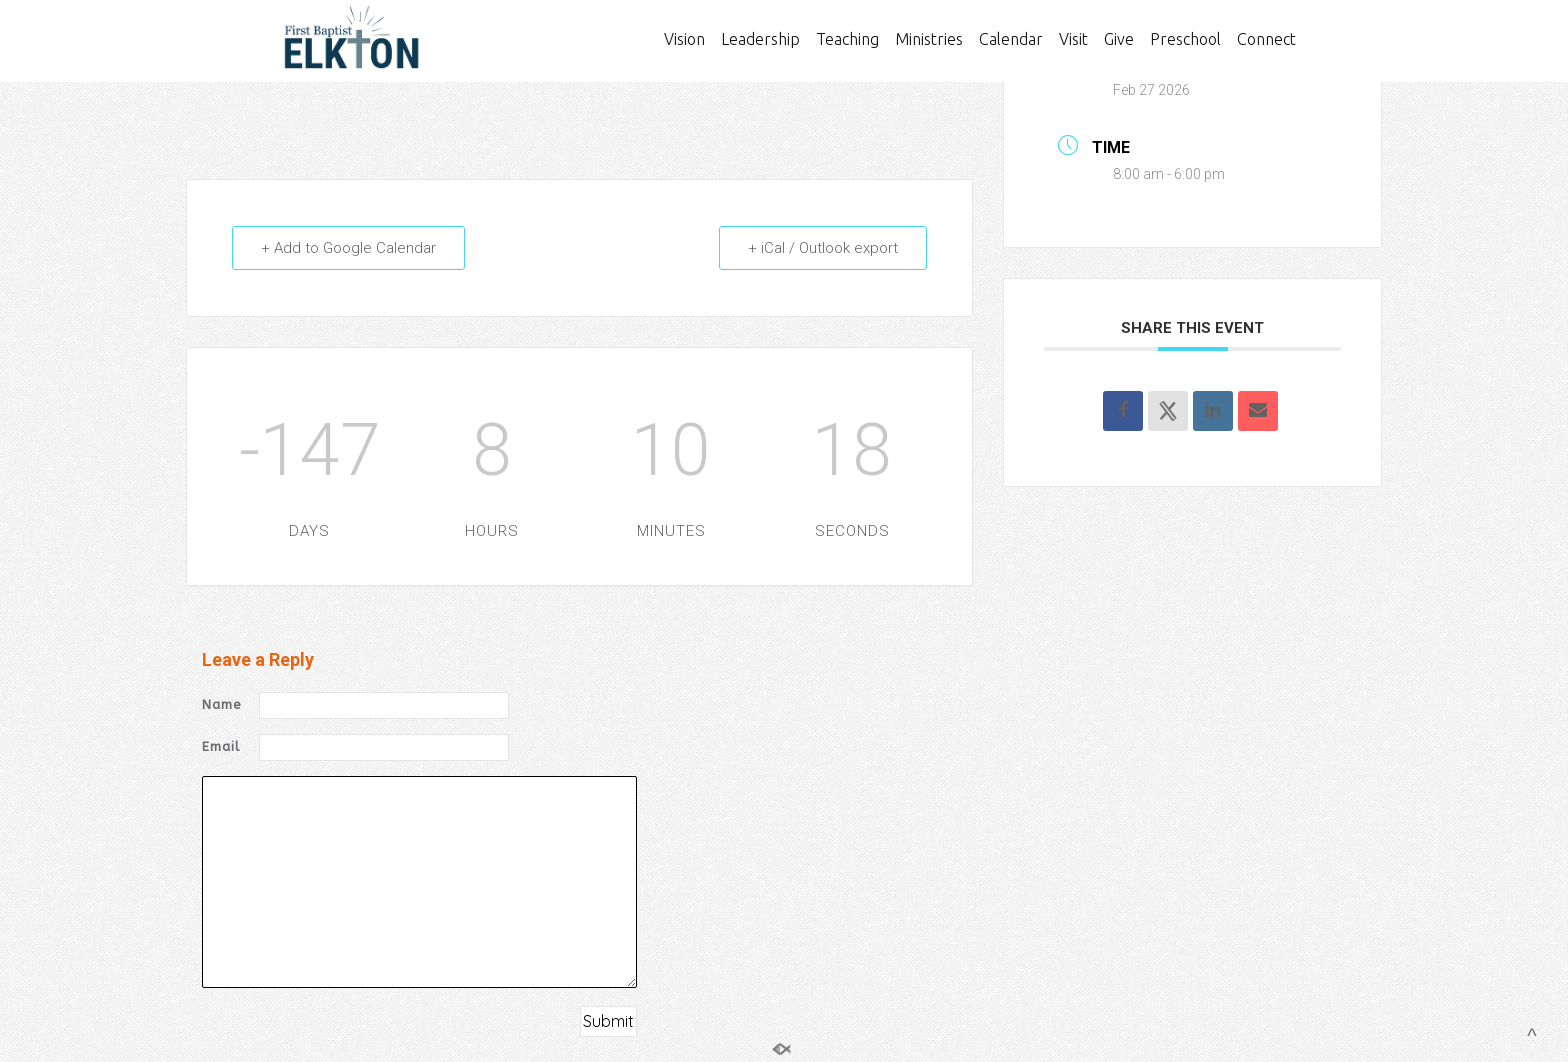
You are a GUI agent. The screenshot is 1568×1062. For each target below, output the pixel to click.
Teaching (847, 39)
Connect (1266, 39)
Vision (684, 39)
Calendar (1011, 39)
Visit (1073, 39)
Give (1119, 39)
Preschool (1185, 39)
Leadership (760, 39)
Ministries (929, 39)
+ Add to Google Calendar (348, 248)
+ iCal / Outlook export (823, 248)
